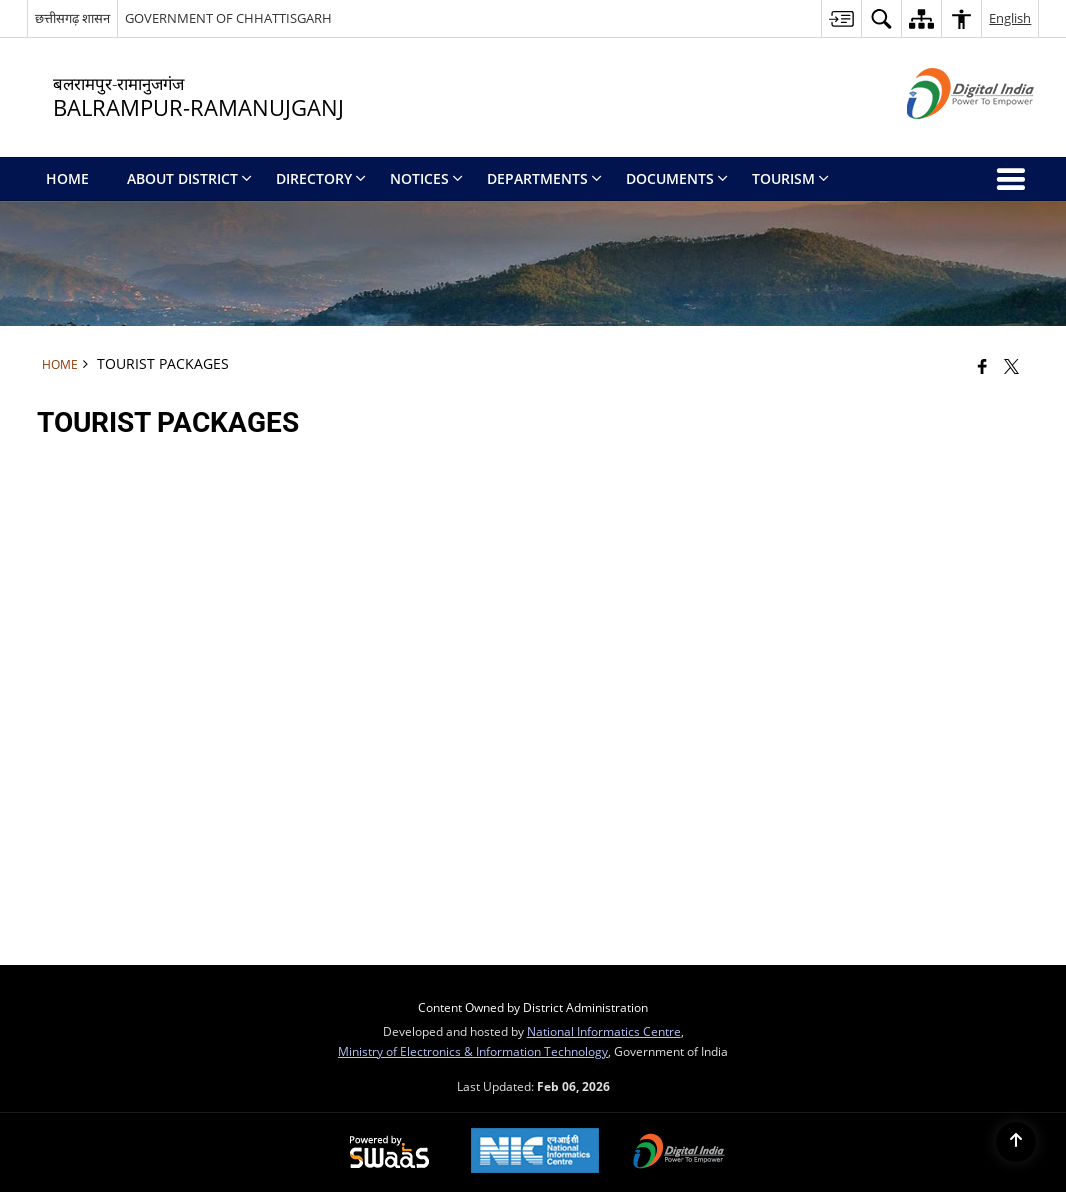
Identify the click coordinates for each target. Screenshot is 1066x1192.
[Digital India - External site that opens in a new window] (945, 135)
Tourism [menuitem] (790, 178)
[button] (881, 18)
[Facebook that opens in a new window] (982, 366)
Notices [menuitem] (426, 178)
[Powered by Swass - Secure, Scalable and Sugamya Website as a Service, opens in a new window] (389, 1153)
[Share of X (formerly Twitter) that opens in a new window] (1011, 366)
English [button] (1010, 18)
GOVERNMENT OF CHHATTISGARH (228, 18)
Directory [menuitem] (321, 178)
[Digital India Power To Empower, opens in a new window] (679, 1153)
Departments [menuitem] (544, 178)
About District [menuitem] (189, 178)
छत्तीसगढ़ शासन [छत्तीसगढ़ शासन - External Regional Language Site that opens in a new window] (72, 18)
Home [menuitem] (67, 178)
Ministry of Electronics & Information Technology (473, 1051)
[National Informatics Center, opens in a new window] (535, 1152)
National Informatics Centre (604, 1031)
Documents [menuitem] (677, 178)
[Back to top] (1016, 1142)
